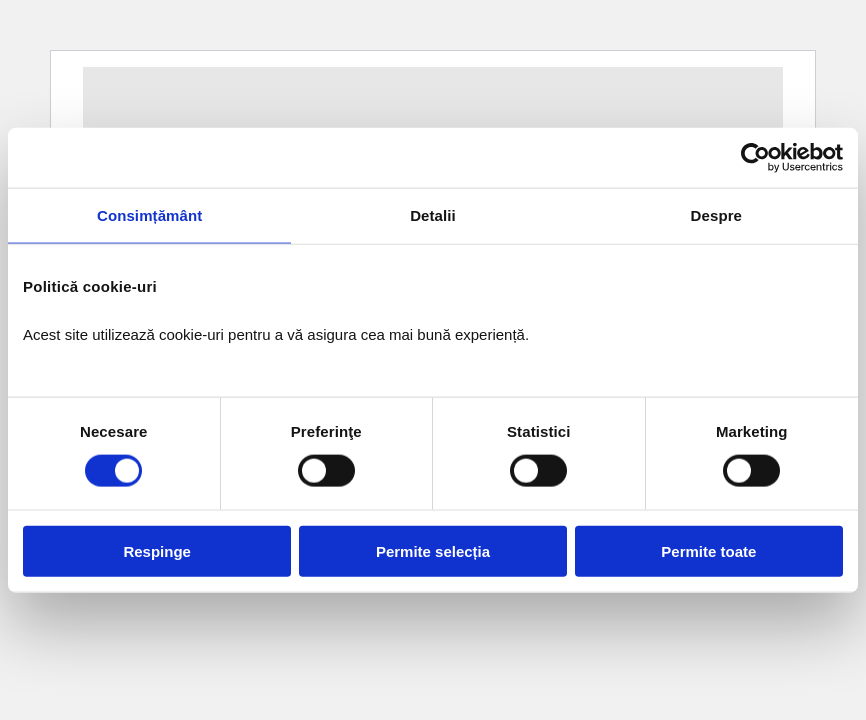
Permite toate (708, 550)
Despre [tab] (716, 215)
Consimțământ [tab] (149, 215)
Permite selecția (433, 550)
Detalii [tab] (433, 215)
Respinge (157, 550)
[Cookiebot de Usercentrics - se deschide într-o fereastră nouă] (755, 158)
